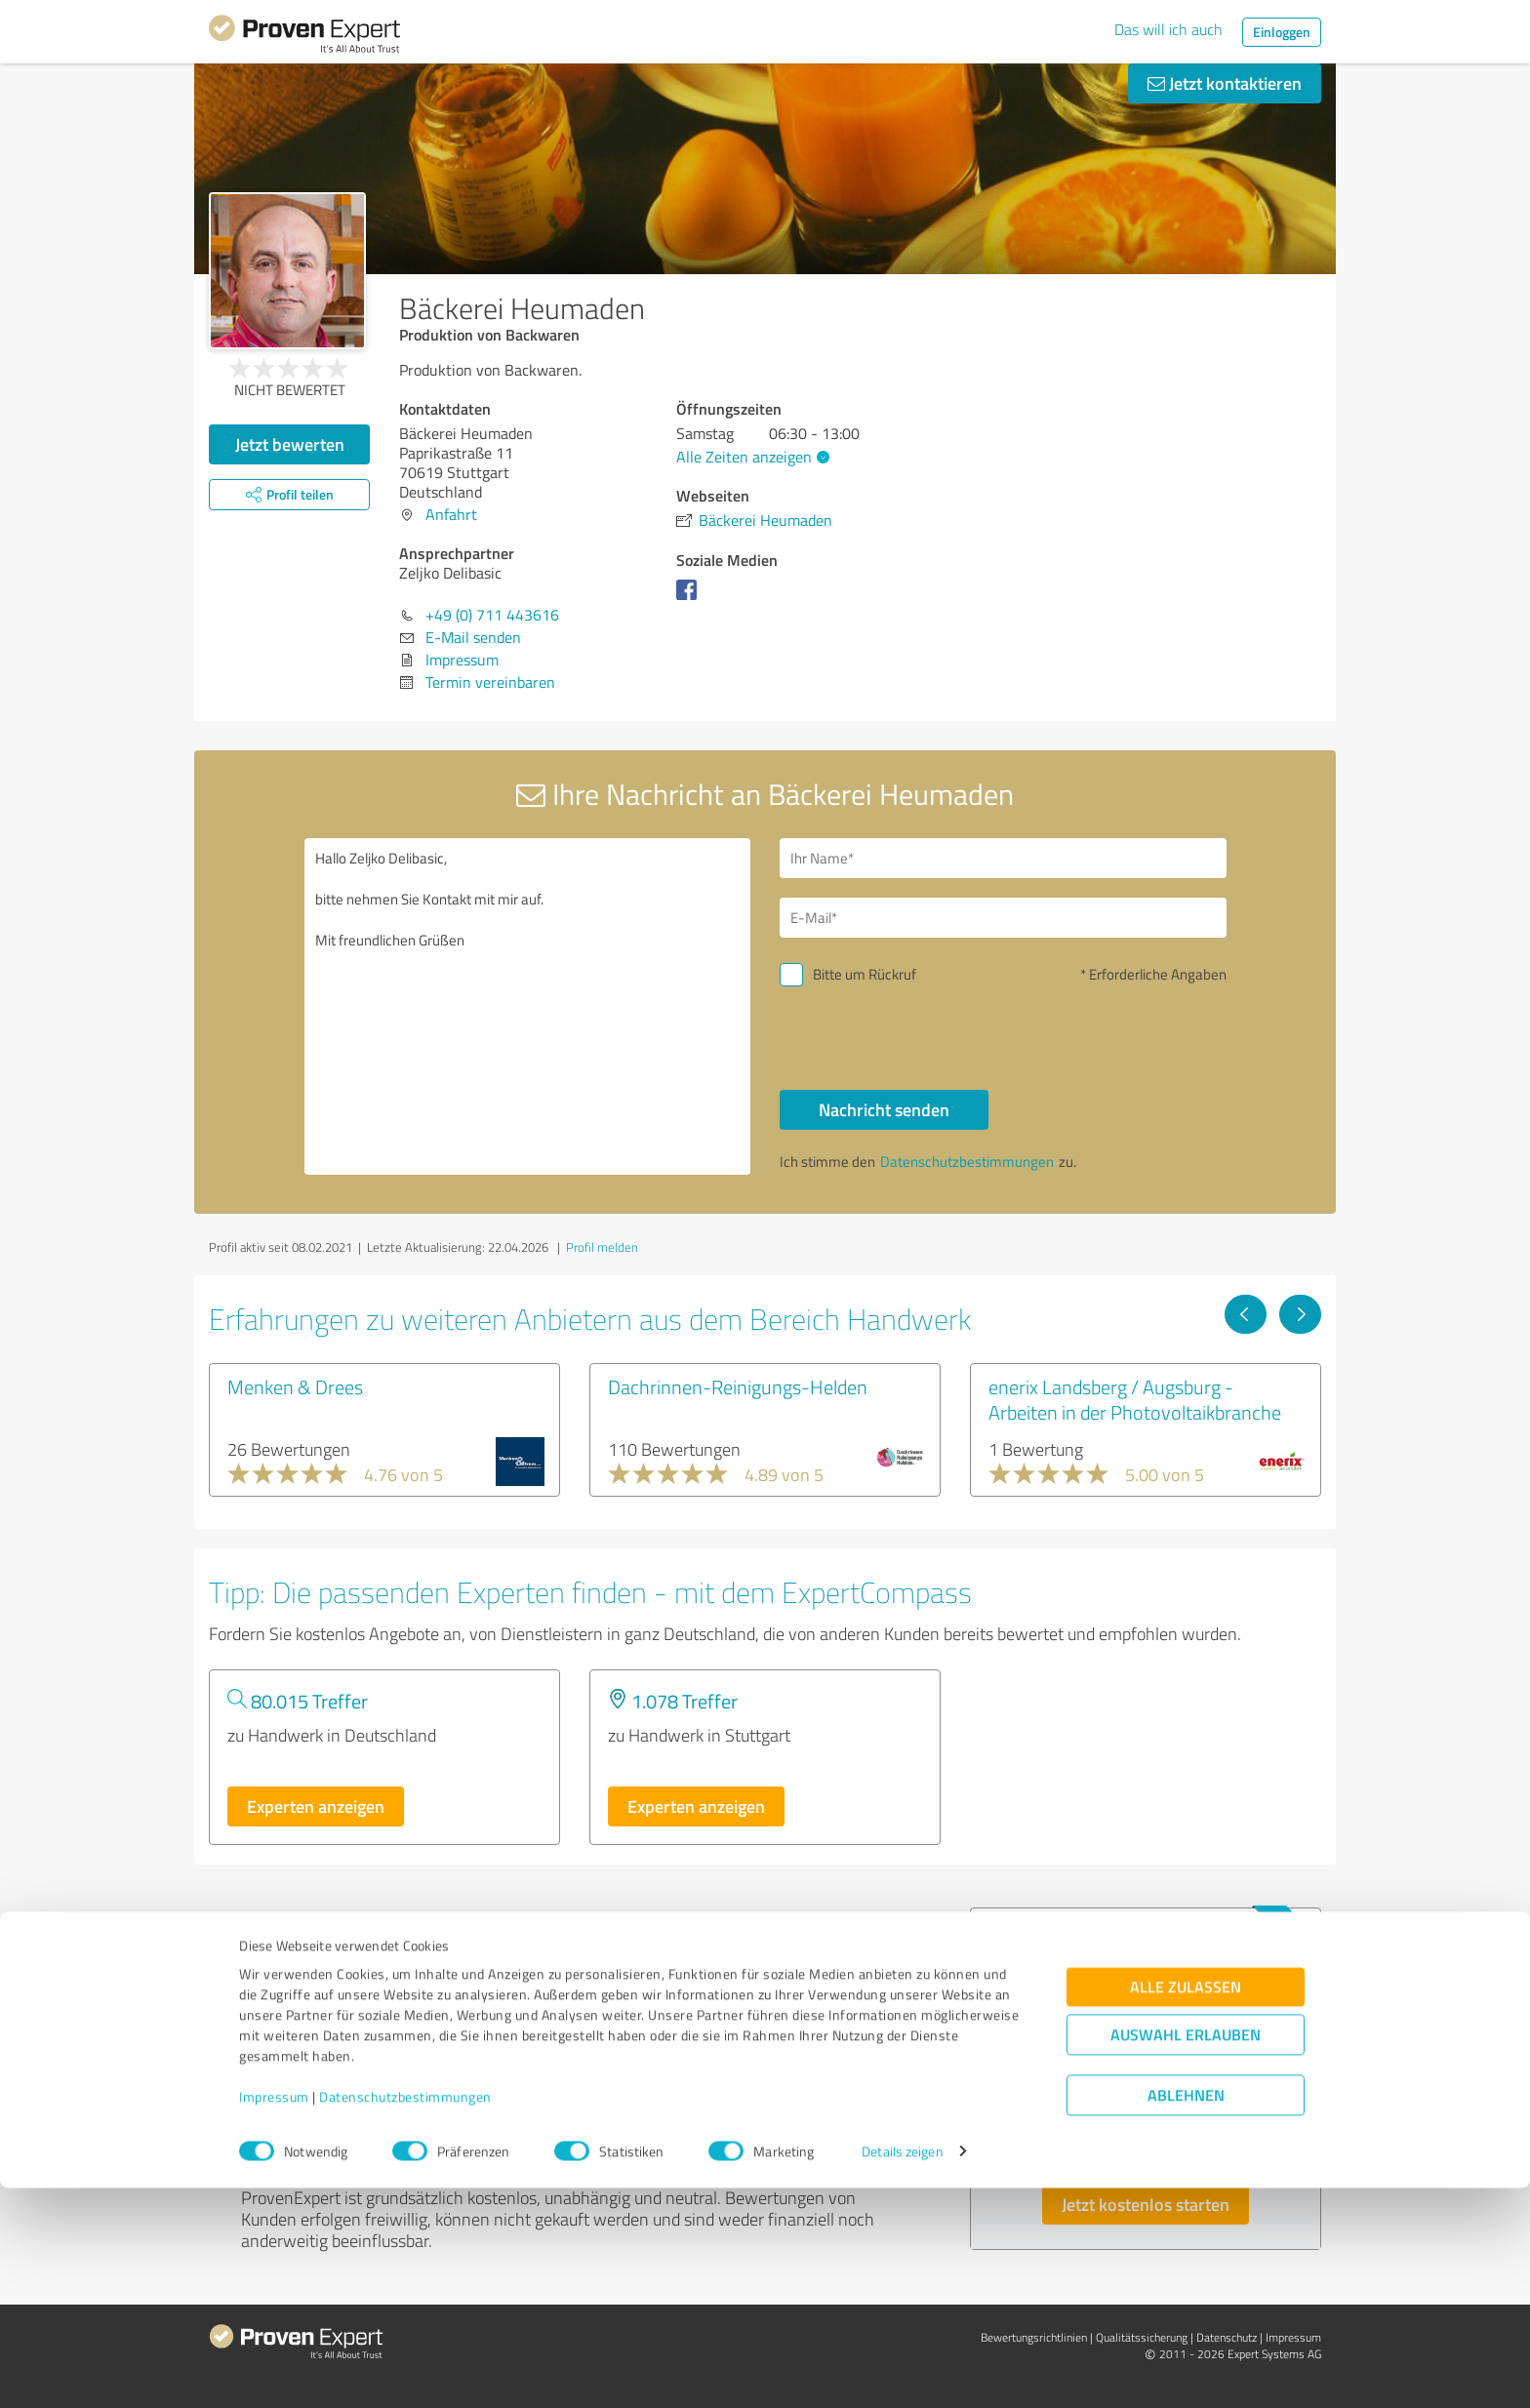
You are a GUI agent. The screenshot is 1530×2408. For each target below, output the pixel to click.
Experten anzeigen (315, 1806)
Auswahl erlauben (1185, 2254)
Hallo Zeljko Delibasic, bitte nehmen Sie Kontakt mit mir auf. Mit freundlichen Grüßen (527, 1006)
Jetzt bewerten (289, 444)
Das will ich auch (1168, 29)
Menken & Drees (295, 1386)
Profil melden (602, 1247)
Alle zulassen (1185, 2206)
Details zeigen (902, 2371)
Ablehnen (1186, 2315)
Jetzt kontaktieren (1225, 83)
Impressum (274, 2317)
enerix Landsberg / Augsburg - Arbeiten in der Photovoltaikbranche (1134, 1399)
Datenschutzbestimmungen (405, 2317)
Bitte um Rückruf (864, 974)
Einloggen (1281, 31)
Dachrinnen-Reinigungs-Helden (737, 1386)
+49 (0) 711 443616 (492, 614)
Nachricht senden (884, 1109)
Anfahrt (451, 514)
